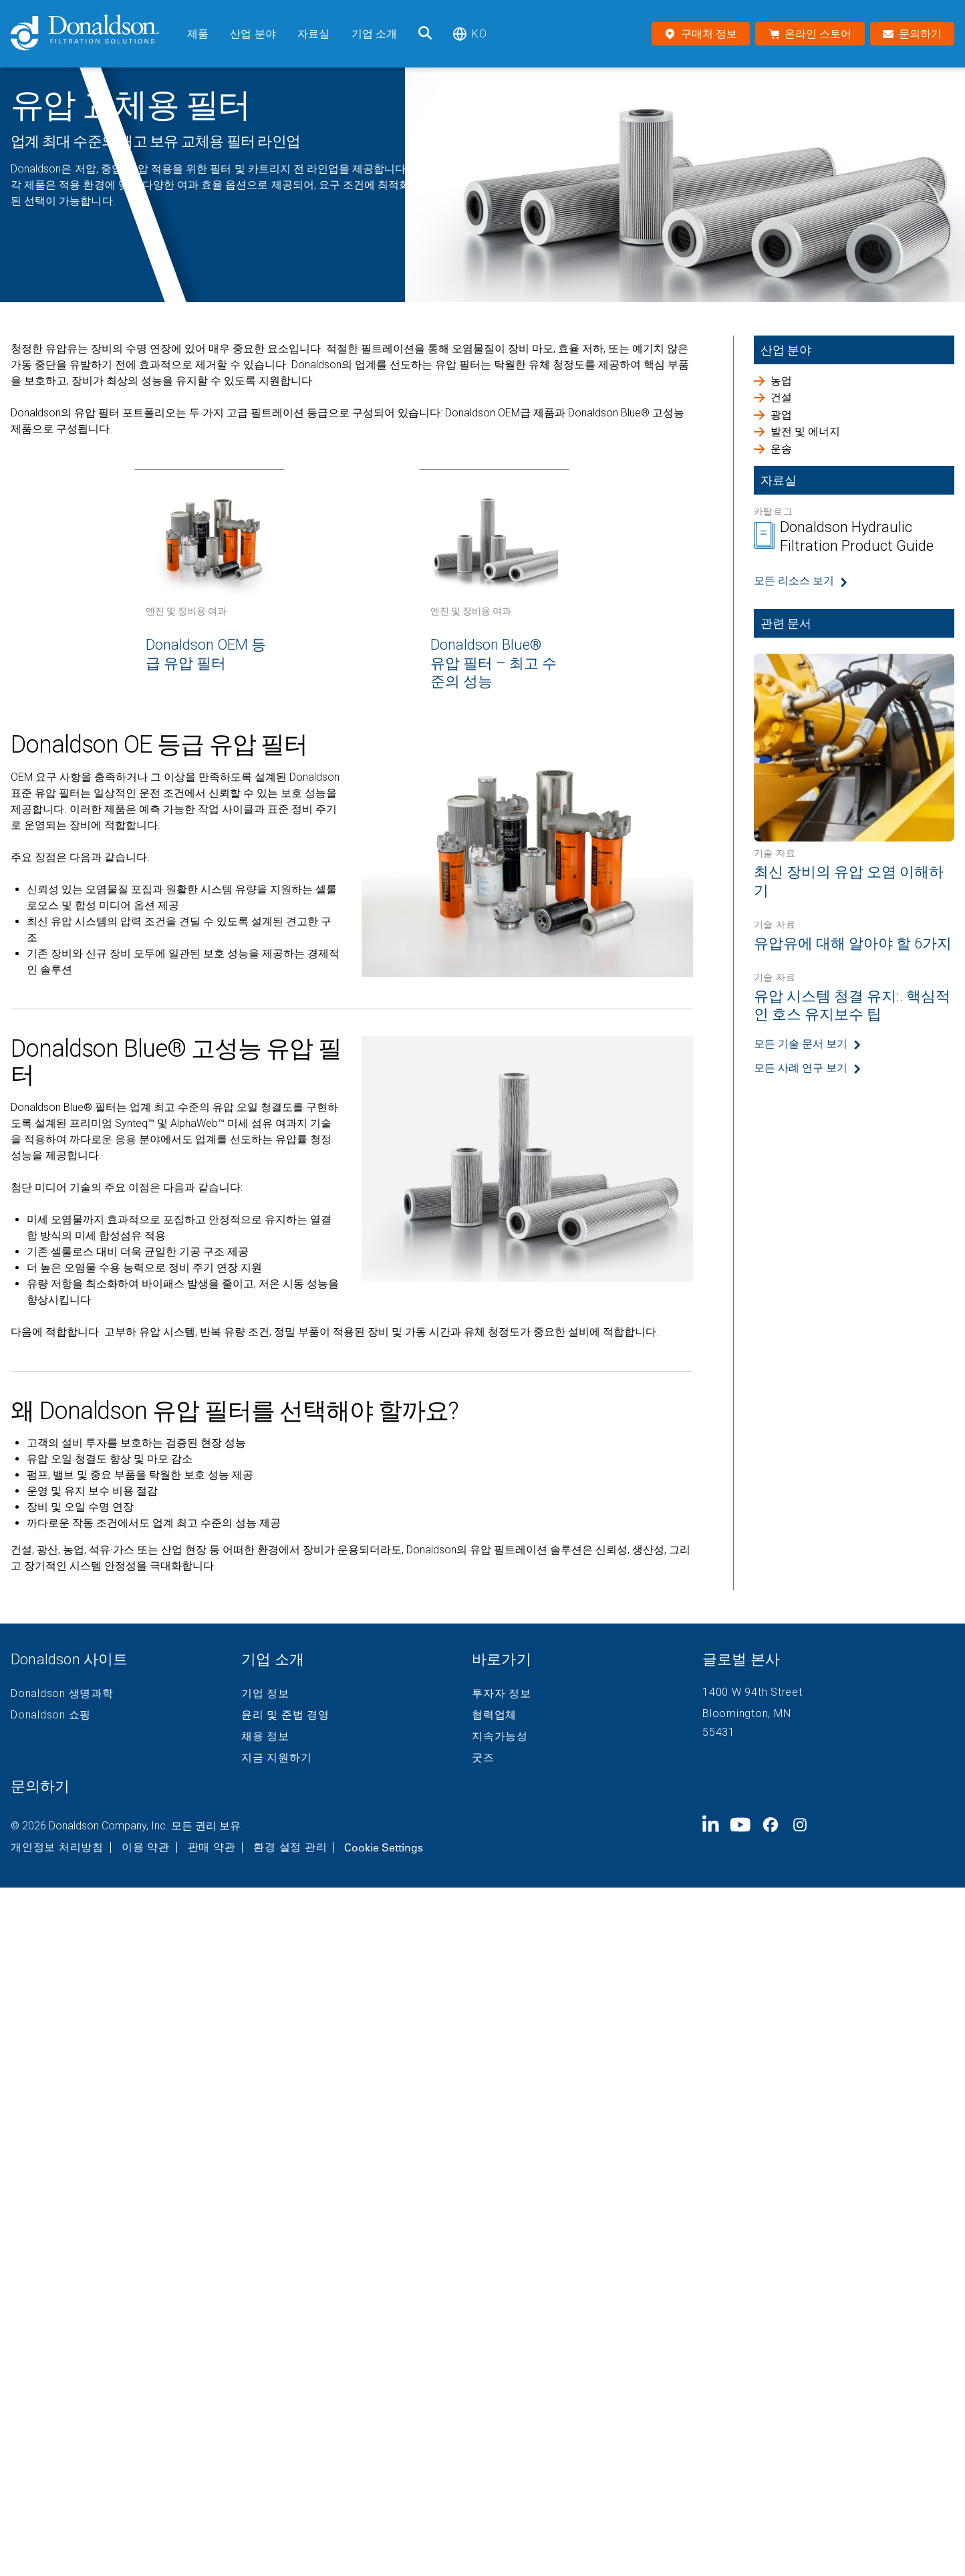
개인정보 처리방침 (57, 1847)
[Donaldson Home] (93, 33)
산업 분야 (253, 33)
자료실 (313, 33)
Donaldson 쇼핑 (51, 1715)
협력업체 (494, 1715)
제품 (198, 33)
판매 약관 (212, 1847)
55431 (718, 1732)
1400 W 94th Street (752, 1692)
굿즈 (483, 1758)
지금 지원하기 (276, 1758)
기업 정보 (265, 1693)
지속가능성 (500, 1736)
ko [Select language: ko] (469, 34)
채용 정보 (265, 1736)
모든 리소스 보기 (794, 580)
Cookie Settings (383, 1847)
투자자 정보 (501, 1693)
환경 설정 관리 (290, 1847)
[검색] (425, 33)
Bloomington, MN (746, 1713)
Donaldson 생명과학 (62, 1693)
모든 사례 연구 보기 (800, 1067)
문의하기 (40, 1786)
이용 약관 (146, 1847)
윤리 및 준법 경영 (285, 1715)
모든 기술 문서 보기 (800, 1043)
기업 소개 (375, 33)
